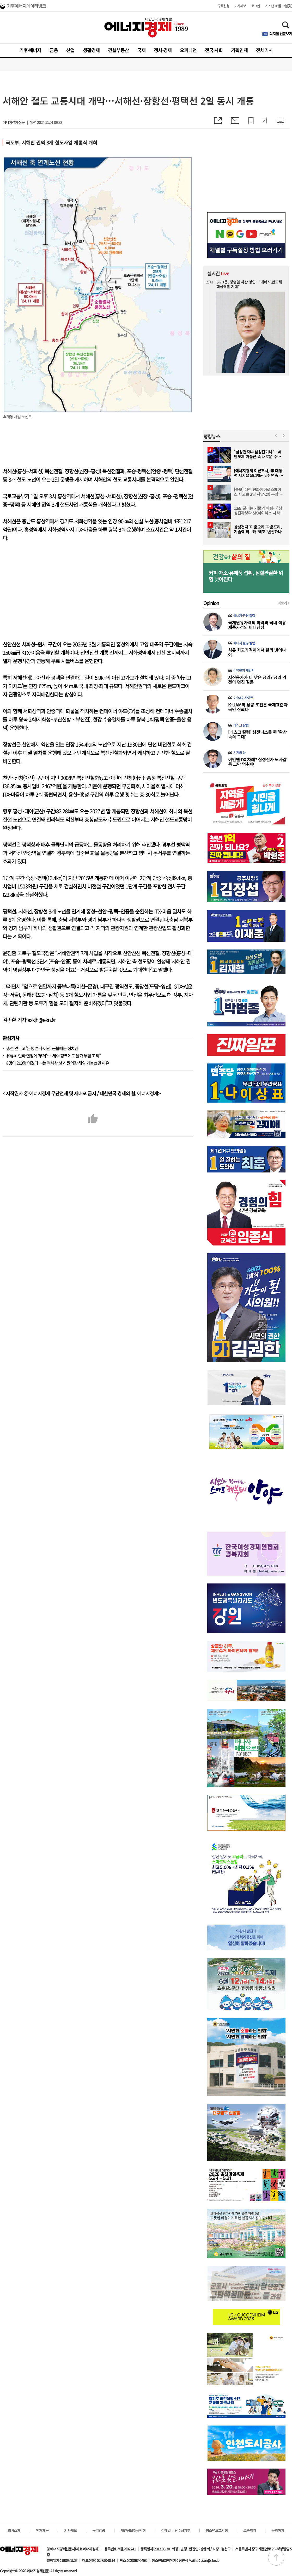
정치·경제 (163, 50)
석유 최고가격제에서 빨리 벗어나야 (257, 652)
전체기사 (264, 50)
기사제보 (240, 5)
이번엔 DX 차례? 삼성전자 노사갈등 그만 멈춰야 (257, 761)
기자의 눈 (239, 752)
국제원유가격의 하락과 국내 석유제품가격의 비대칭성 (257, 625)
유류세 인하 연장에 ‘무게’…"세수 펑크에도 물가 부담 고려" (53, 1056)
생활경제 (91, 50)
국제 (141, 50)
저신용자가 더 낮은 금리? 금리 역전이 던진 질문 (257, 679)
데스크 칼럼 (240, 725)
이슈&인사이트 (243, 698)
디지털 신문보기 (280, 33)
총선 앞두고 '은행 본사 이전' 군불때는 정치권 (42, 1048)
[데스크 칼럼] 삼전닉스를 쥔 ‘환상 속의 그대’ (257, 734)
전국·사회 (214, 50)
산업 (70, 50)
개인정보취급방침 (132, 2530)
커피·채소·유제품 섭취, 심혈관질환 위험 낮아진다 (246, 576)
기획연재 (239, 50)
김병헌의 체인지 (243, 670)
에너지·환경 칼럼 (244, 615)
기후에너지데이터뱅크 (26, 6)
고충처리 (249, 2530)
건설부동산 (118, 50)
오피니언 (188, 50)
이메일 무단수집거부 (175, 2530)
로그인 (255, 5)
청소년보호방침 (217, 2530)
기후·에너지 (30, 50)
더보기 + (283, 603)
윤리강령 (98, 2530)
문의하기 (277, 2530)
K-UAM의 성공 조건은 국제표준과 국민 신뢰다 (258, 707)
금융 (54, 50)
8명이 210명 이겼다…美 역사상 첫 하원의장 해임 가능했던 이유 (57, 1063)
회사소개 (14, 2530)
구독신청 (223, 5)
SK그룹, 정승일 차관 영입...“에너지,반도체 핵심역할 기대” (249, 284)
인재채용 (42, 2530)
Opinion (211, 603)
